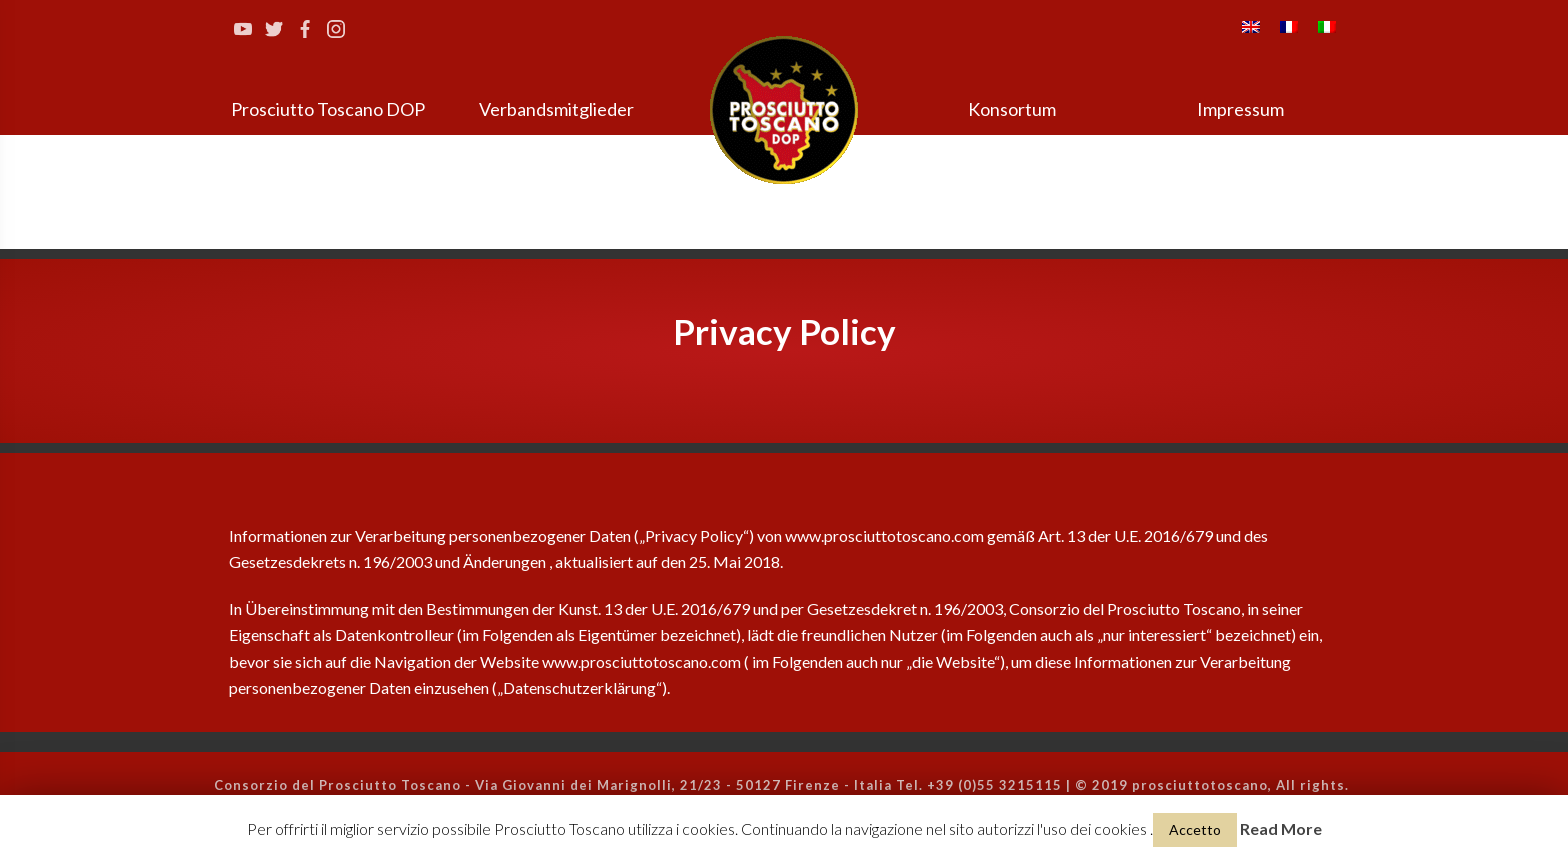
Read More (1281, 828)
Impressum (1240, 109)
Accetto (1195, 829)
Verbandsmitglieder (556, 109)
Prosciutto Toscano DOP (328, 109)
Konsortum (1012, 109)
